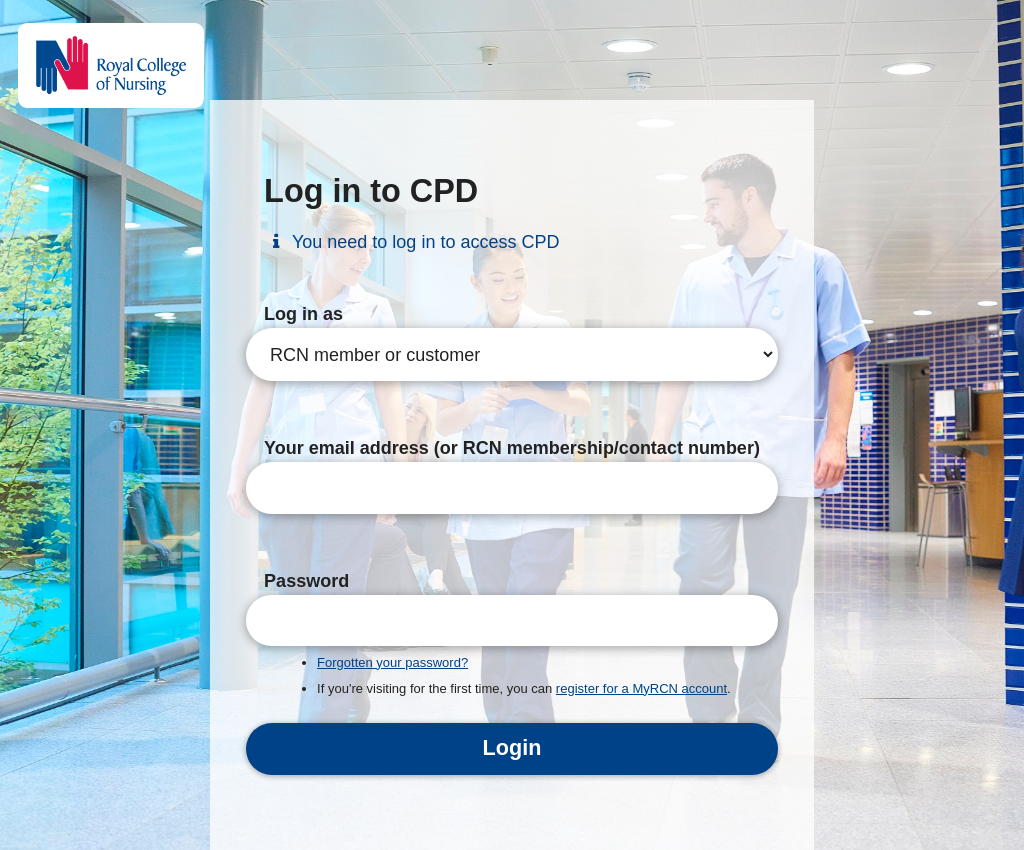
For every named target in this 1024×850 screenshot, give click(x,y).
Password (306, 581)
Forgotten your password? (392, 662)
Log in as (303, 314)
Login (512, 747)
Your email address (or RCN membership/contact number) (512, 448)
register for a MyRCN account (641, 688)
